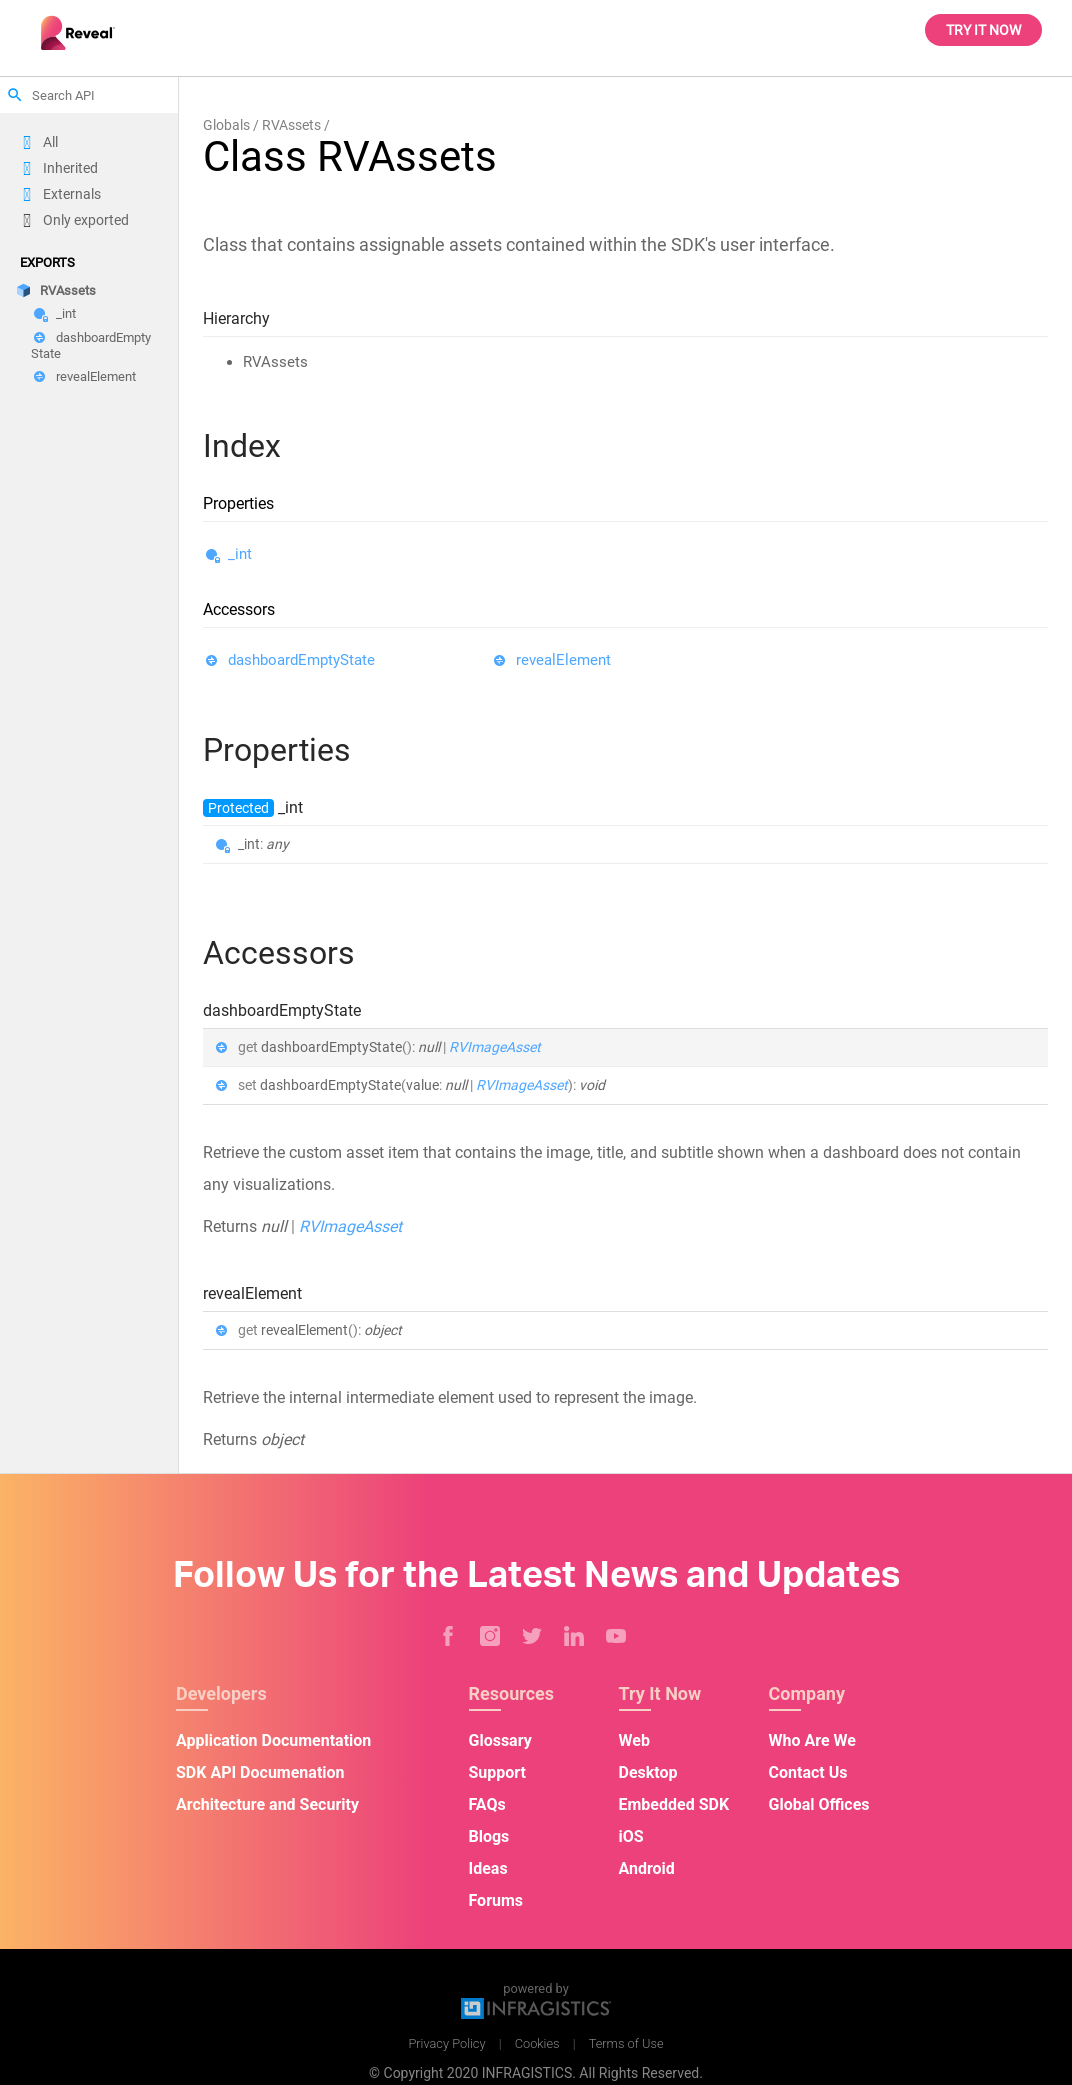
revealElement (96, 376)
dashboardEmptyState (91, 345)
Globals (226, 125)
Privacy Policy (446, 2043)
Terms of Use (626, 2043)
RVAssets (68, 290)
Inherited (70, 168)
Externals (72, 194)
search (15, 95)
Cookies (537, 2043)
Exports (47, 262)
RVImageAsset (495, 1047)
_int (66, 314)
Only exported (86, 220)
